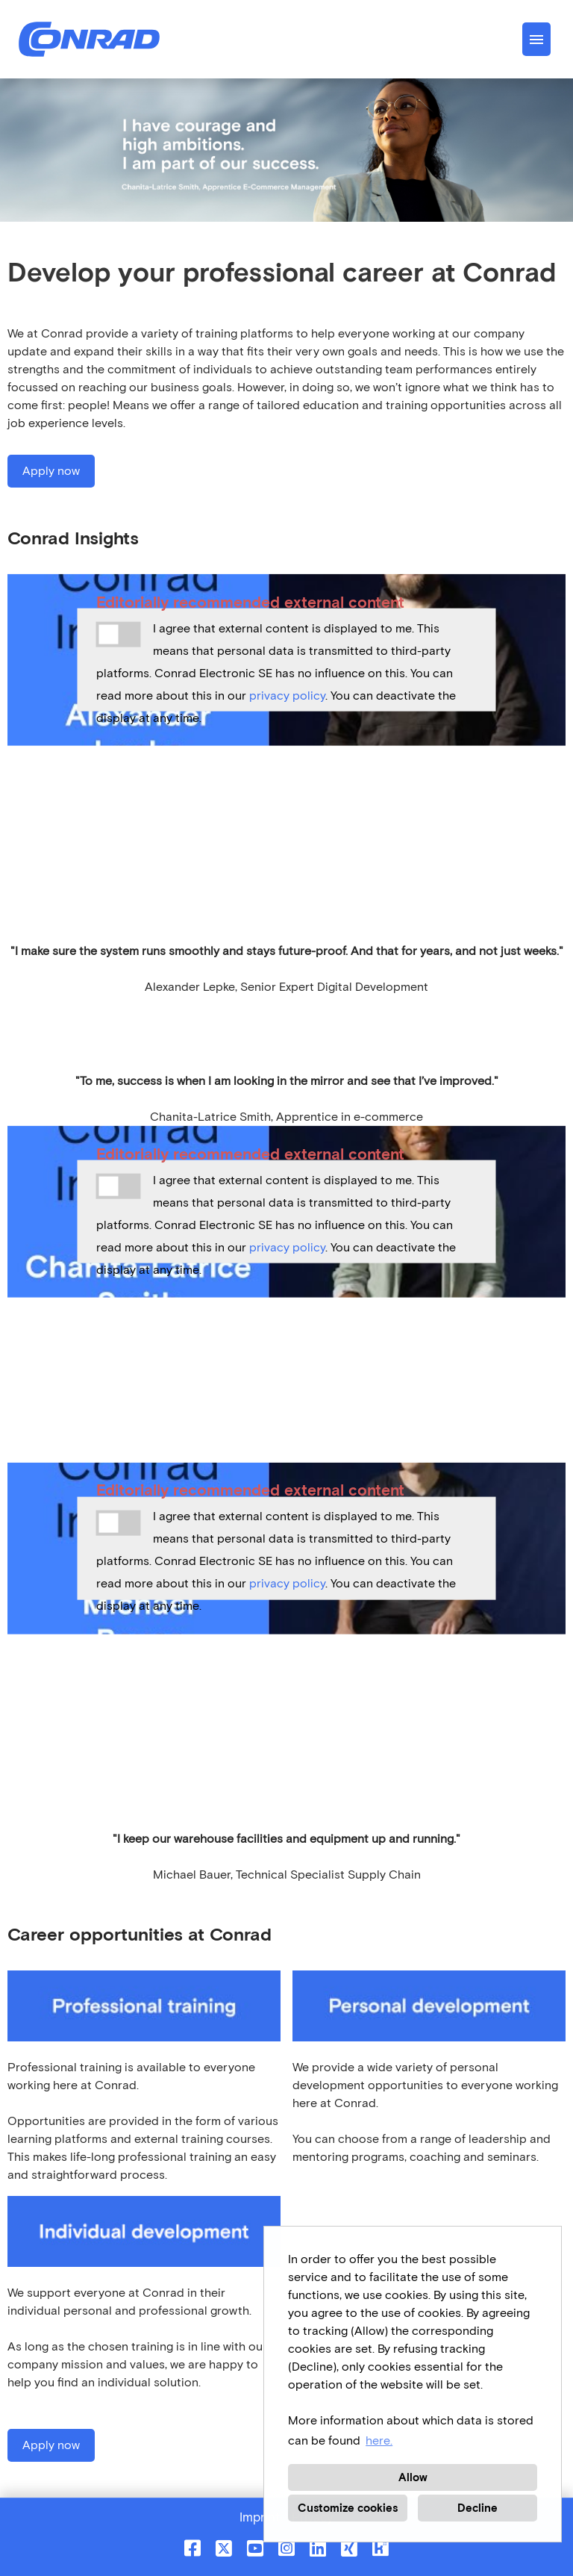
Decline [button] (477, 2508)
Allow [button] (413, 2477)
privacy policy (287, 695)
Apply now (51, 471)
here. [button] (379, 2440)
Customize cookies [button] (348, 2508)
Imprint (259, 2517)
